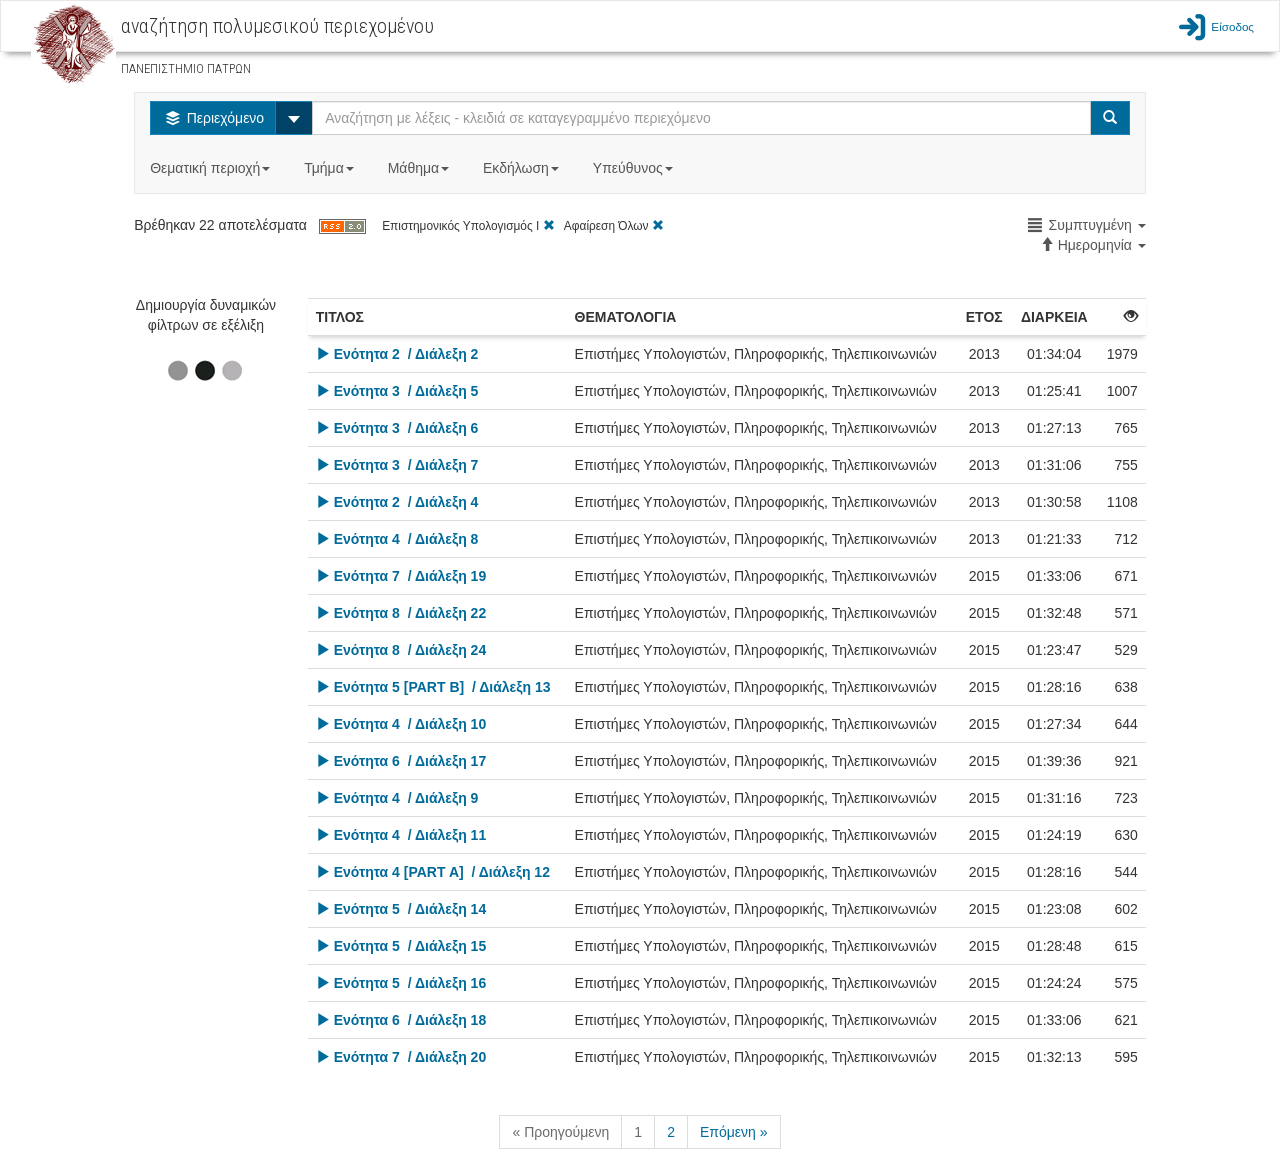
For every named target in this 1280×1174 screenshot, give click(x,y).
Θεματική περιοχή (212, 168)
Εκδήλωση (523, 168)
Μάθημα (420, 168)
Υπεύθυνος (635, 168)
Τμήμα (330, 168)
